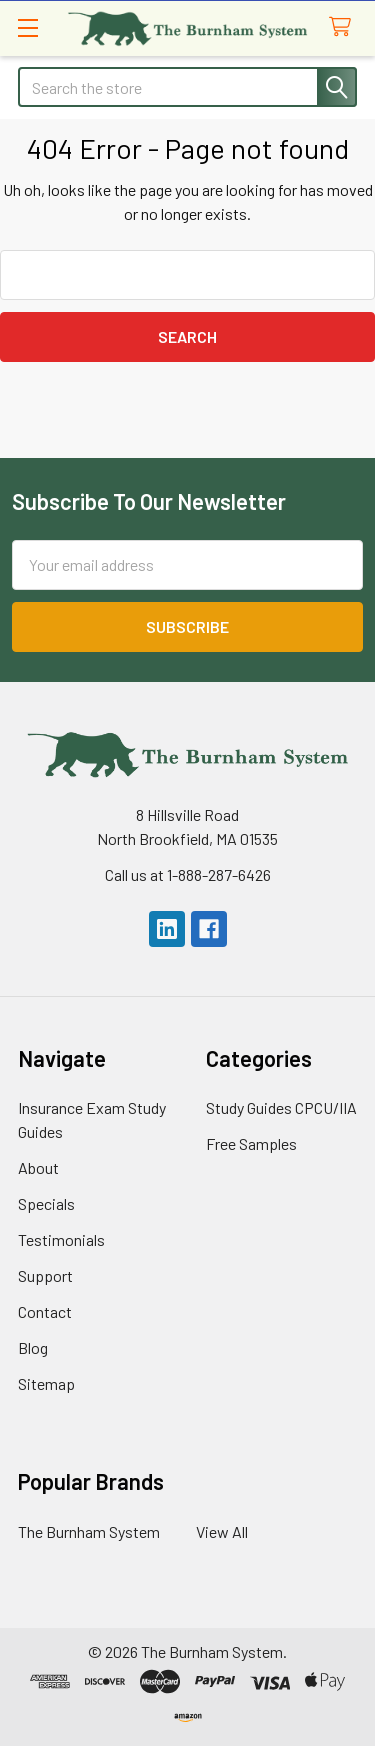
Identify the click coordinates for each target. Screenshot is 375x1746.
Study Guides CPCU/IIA (281, 1107)
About (38, 1167)
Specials (46, 1203)
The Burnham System (89, 1531)
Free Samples (251, 1143)
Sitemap (46, 1383)
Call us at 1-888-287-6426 (188, 874)
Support (45, 1275)
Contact (45, 1311)
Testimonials (61, 1239)
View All (222, 1531)
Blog (33, 1347)
